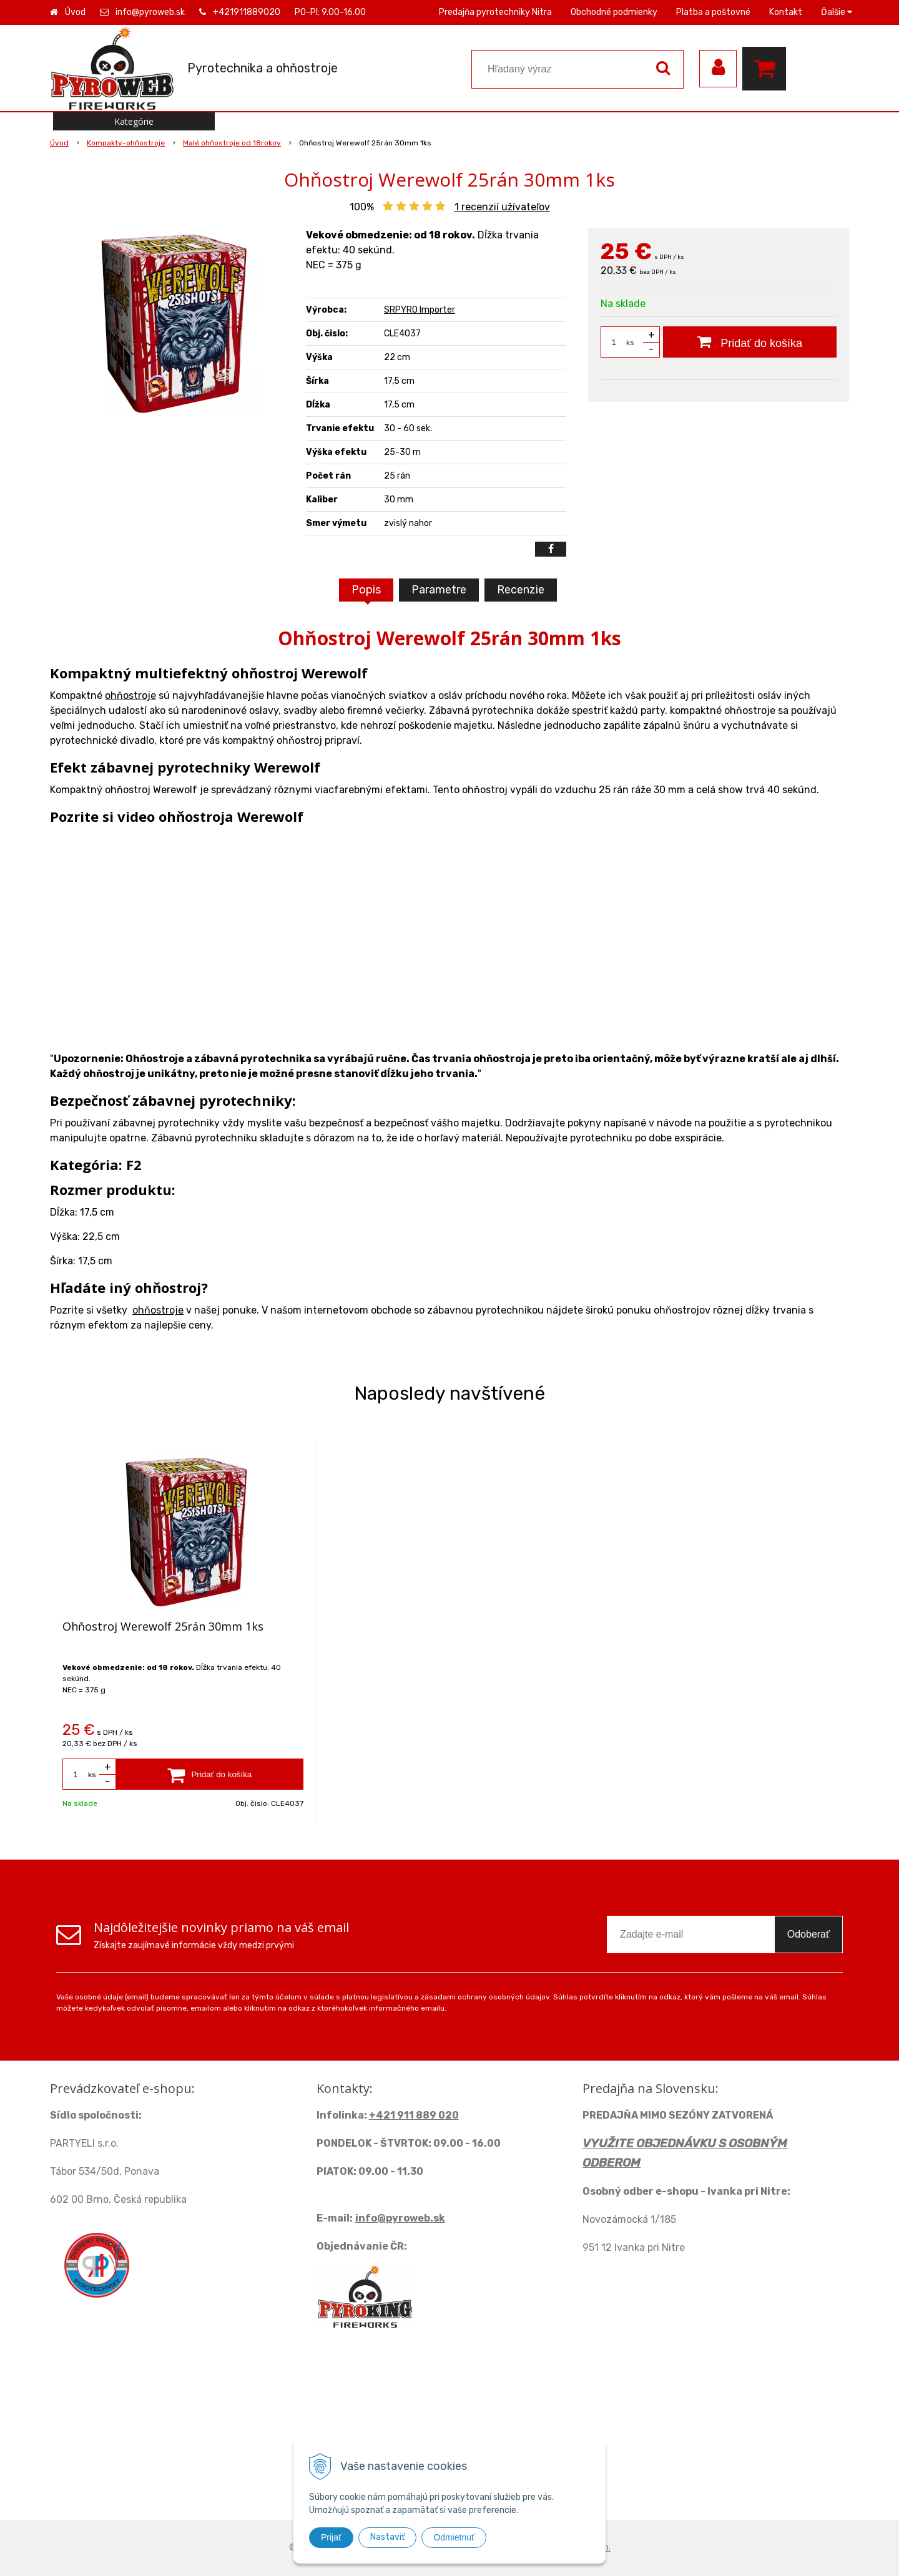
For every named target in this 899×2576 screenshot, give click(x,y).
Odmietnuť (453, 2537)
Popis (366, 590)
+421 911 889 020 (414, 2115)
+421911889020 (246, 12)
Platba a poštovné (713, 12)
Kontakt (785, 12)
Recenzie (520, 590)
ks (630, 342)
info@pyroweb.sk (150, 12)
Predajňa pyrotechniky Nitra (495, 12)
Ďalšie (836, 12)
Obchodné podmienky (614, 12)
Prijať (331, 2537)
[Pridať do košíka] (750, 342)
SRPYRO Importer (419, 310)
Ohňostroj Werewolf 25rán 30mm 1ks (162, 1626)
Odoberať (808, 1934)
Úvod (75, 12)
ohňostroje (130, 695)
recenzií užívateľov (502, 207)
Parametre (438, 590)
